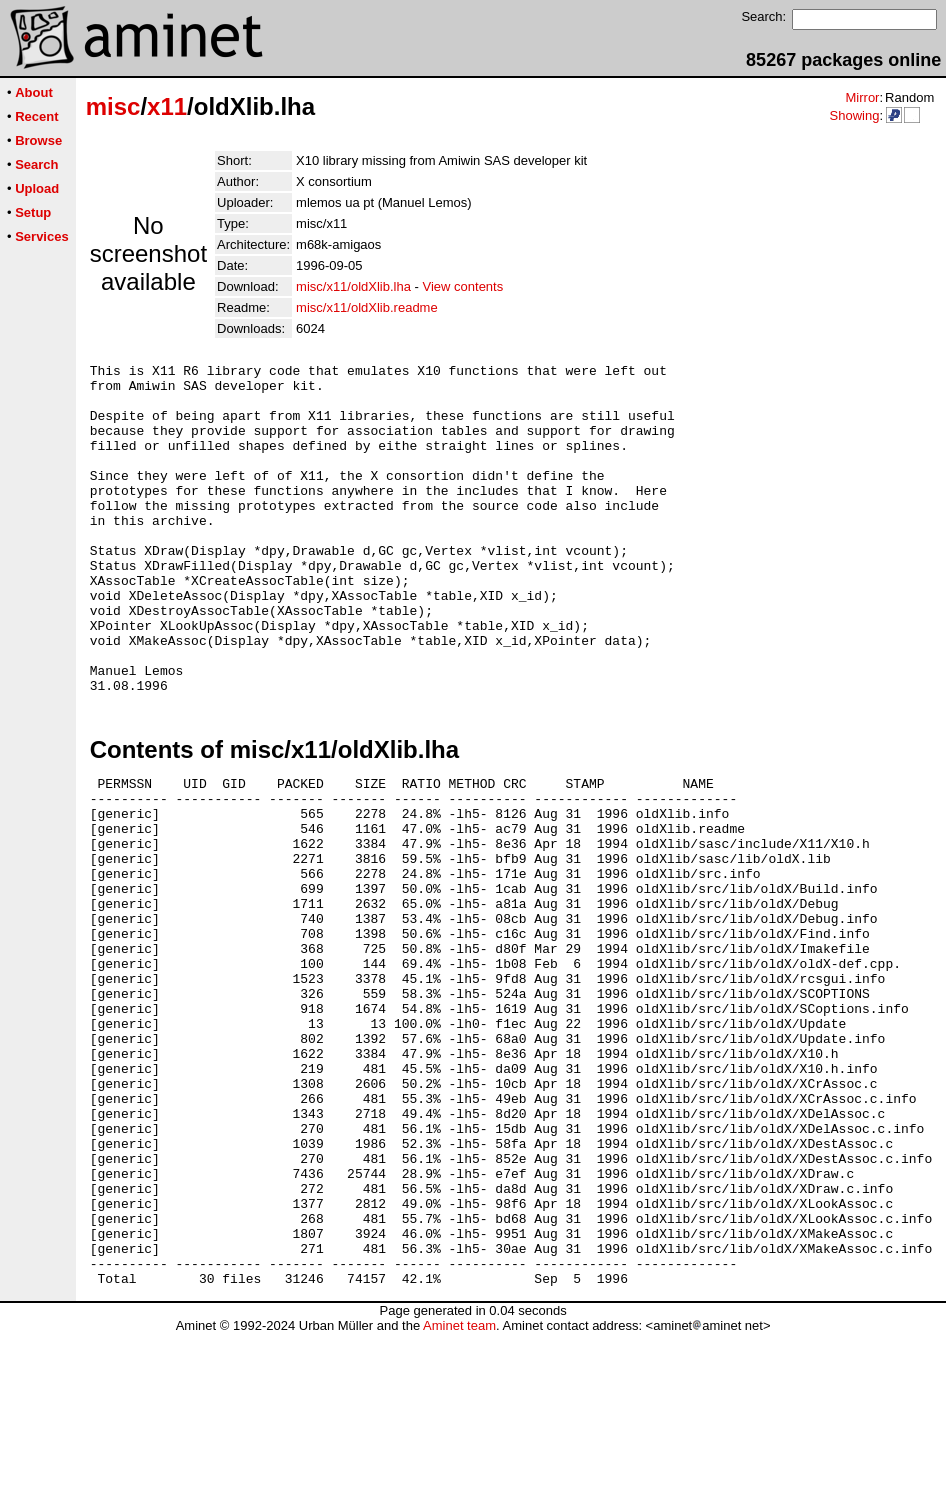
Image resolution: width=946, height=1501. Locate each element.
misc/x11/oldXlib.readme (367, 307)
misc (113, 106)
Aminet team (459, 1493)
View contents (463, 286)
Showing (854, 115)
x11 (167, 106)
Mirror (862, 97)
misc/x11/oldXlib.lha (353, 286)
